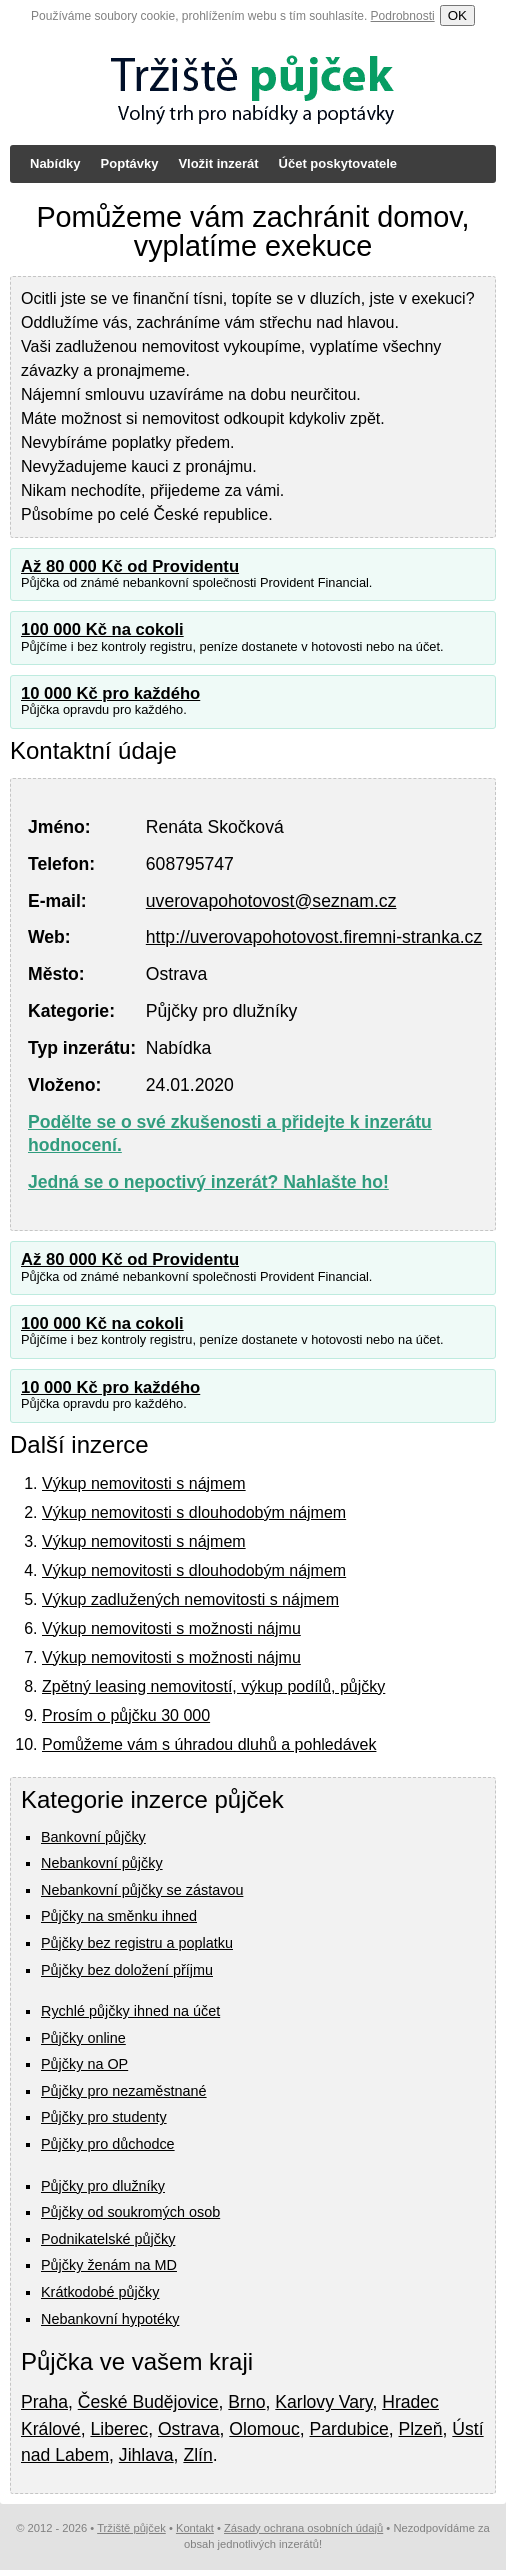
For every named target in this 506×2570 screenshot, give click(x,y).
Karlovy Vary (323, 2402)
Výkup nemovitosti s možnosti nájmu (171, 1628)
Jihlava (146, 2455)
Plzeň (421, 2429)
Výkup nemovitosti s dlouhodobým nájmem (194, 1512)
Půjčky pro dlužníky (103, 2186)
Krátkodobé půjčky (100, 2292)
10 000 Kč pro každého (110, 693)
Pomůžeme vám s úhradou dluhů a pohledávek (209, 1744)
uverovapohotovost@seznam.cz (271, 901)
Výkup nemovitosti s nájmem (144, 1483)
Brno (246, 2402)
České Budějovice (148, 2402)
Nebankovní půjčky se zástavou (142, 1890)
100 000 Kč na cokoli (102, 629)
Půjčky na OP (84, 2064)
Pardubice (349, 2429)
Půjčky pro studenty (104, 2117)
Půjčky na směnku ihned (119, 1916)
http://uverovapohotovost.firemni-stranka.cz (314, 937)
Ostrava (189, 2429)
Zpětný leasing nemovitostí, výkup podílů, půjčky (213, 1686)
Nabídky (55, 163)
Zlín (197, 2455)
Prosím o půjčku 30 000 (126, 1715)
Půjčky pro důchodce (108, 2144)
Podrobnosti (403, 16)
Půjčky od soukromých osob (130, 2212)
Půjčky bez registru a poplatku (137, 1943)
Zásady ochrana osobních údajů (303, 2528)
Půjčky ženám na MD (109, 2265)
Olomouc (264, 2429)
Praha (44, 2402)
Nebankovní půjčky (102, 1863)
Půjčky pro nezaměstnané (124, 2091)
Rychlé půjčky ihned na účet (130, 2011)
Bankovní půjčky (93, 1837)
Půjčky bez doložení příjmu (127, 1970)
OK (457, 15)
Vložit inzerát (218, 163)
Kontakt (195, 2528)
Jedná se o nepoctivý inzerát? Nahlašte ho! (208, 1182)
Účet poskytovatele (338, 163)
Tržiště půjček (131, 2528)
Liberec (119, 2429)
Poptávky (130, 163)
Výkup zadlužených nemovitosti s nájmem (190, 1599)
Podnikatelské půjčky (108, 2239)
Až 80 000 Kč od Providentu (130, 566)
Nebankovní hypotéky (110, 2319)
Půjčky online (83, 2038)
